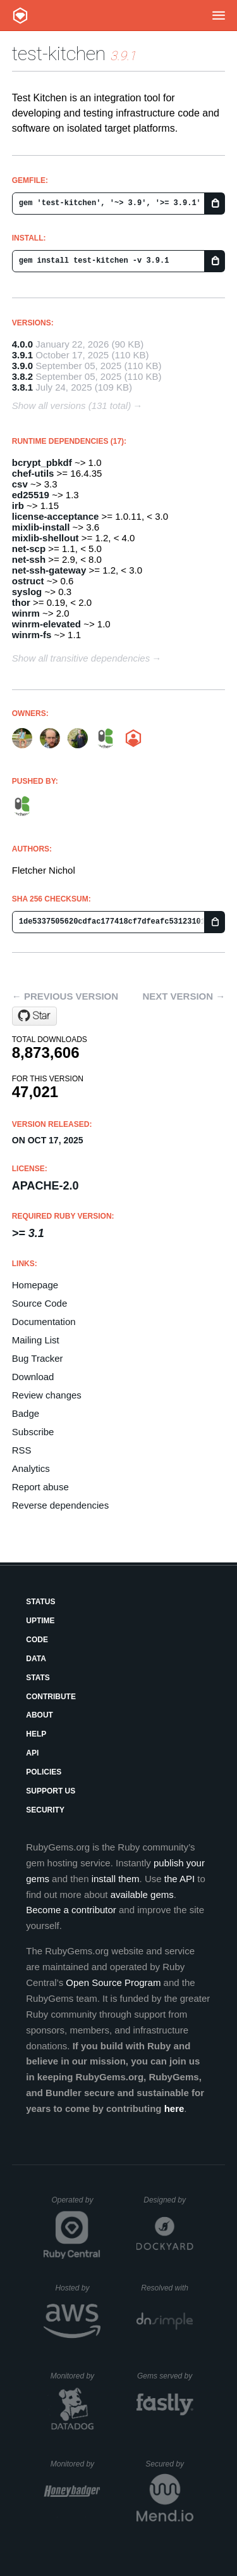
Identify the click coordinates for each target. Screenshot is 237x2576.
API (32, 1753)
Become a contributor (71, 1909)
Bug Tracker (37, 1358)
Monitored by (76, 2376)
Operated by (75, 2204)
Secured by (169, 2464)
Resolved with (167, 2288)
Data (36, 1658)
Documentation (44, 1321)
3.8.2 (22, 376)
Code (37, 1639)
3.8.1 (22, 387)
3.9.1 (22, 354)
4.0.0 (22, 344)
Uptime (40, 1620)
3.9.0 (22, 365)
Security (45, 1810)
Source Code (40, 1303)
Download (33, 1376)
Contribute (51, 1696)
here (174, 2108)
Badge (25, 1413)
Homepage (35, 1284)
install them (116, 1878)
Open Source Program (113, 1982)
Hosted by (77, 2288)
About (39, 1715)
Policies (43, 1772)
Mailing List (35, 1340)
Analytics (31, 1468)
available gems (142, 1894)
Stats (38, 1677)
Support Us (50, 1791)
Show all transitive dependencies (81, 658)
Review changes (47, 1395)
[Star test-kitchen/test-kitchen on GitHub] (34, 1016)
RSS (22, 1450)
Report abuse (40, 1486)
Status (40, 1601)
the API (179, 1878)
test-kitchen (59, 53)
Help (36, 1734)
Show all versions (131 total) (71, 405)
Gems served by (165, 2376)
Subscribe (33, 1431)
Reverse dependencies (60, 1505)
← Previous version (65, 996)
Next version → (183, 996)
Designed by (168, 2200)
